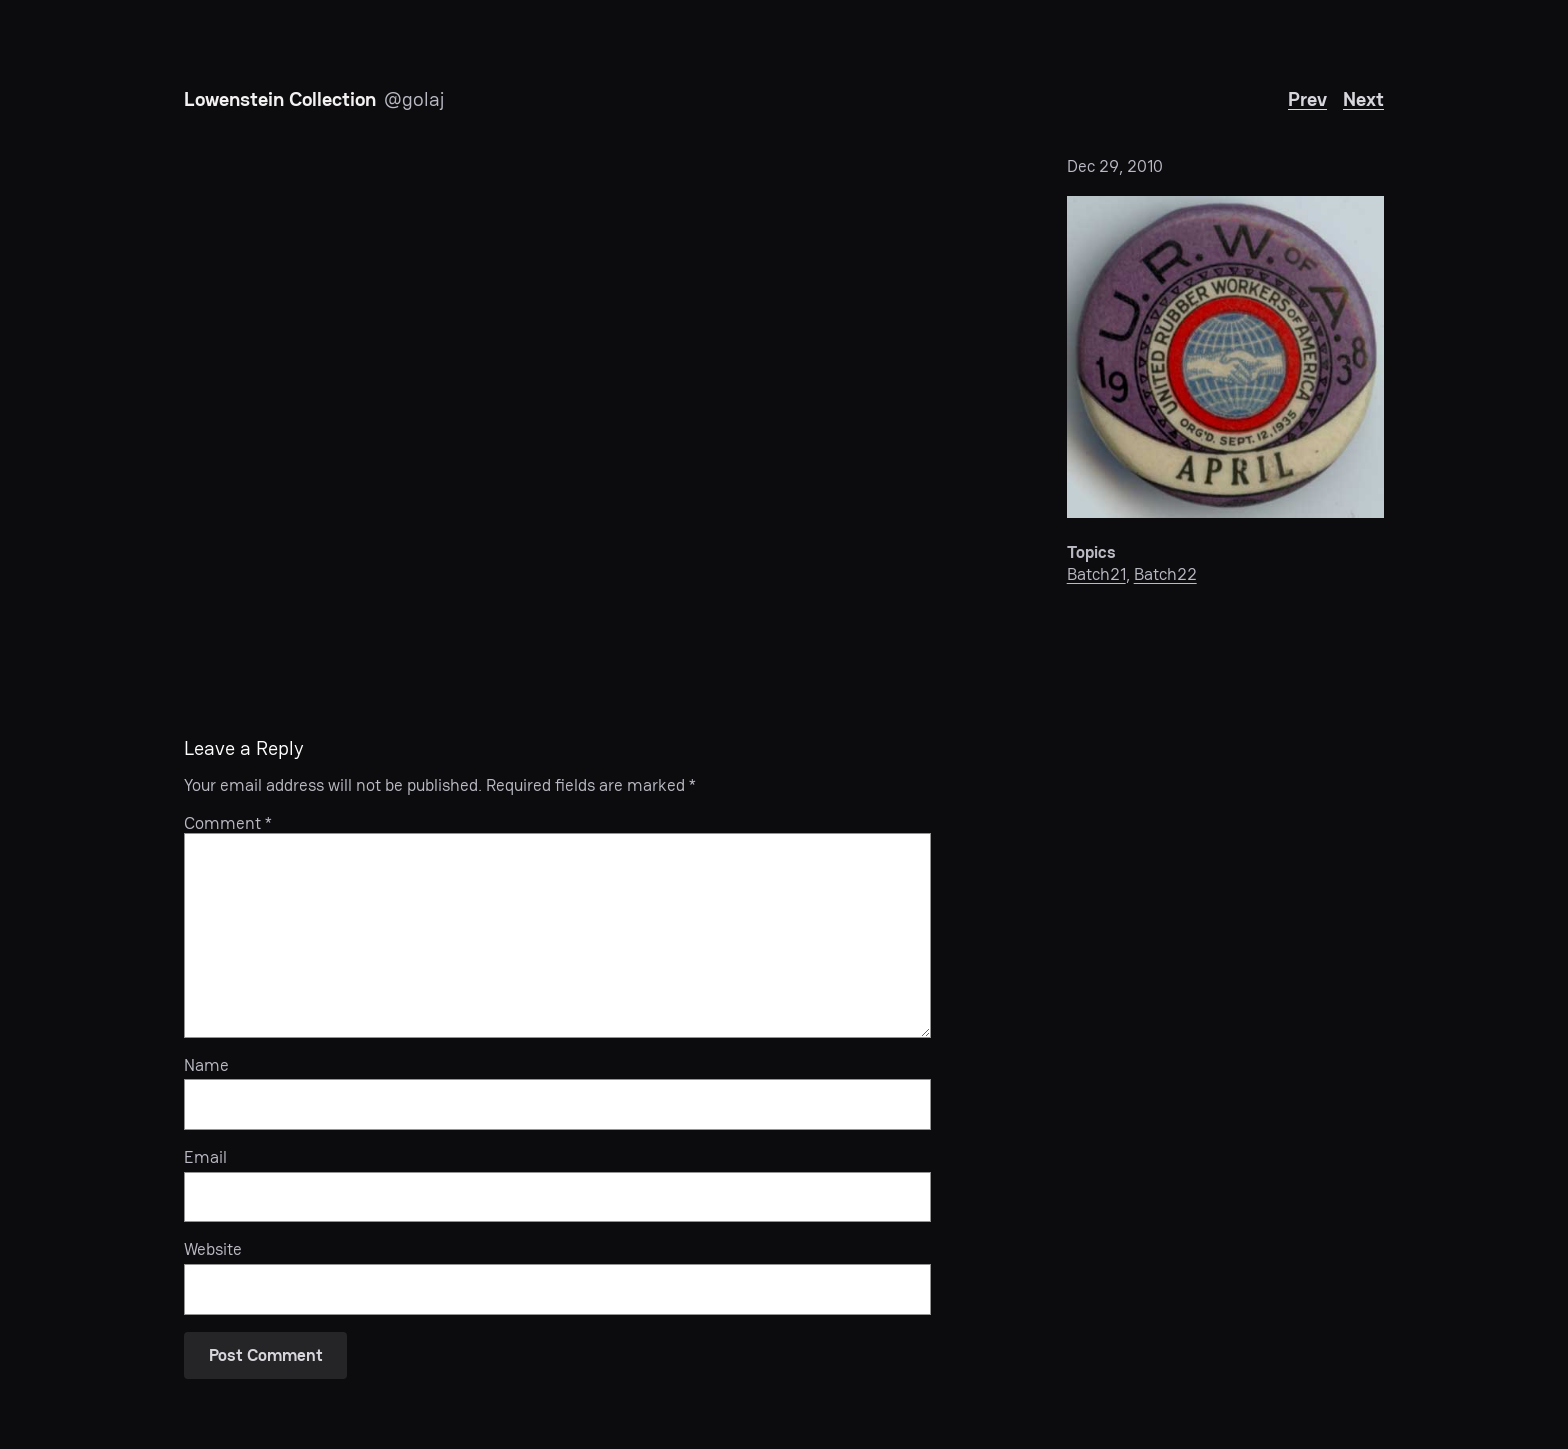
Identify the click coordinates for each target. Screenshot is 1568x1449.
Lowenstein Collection (280, 99)
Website (213, 1249)
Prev (1307, 99)
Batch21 (1096, 574)
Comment (228, 823)
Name (206, 1065)
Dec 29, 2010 (1115, 166)
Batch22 (1165, 574)
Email (205, 1157)
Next (1363, 99)
